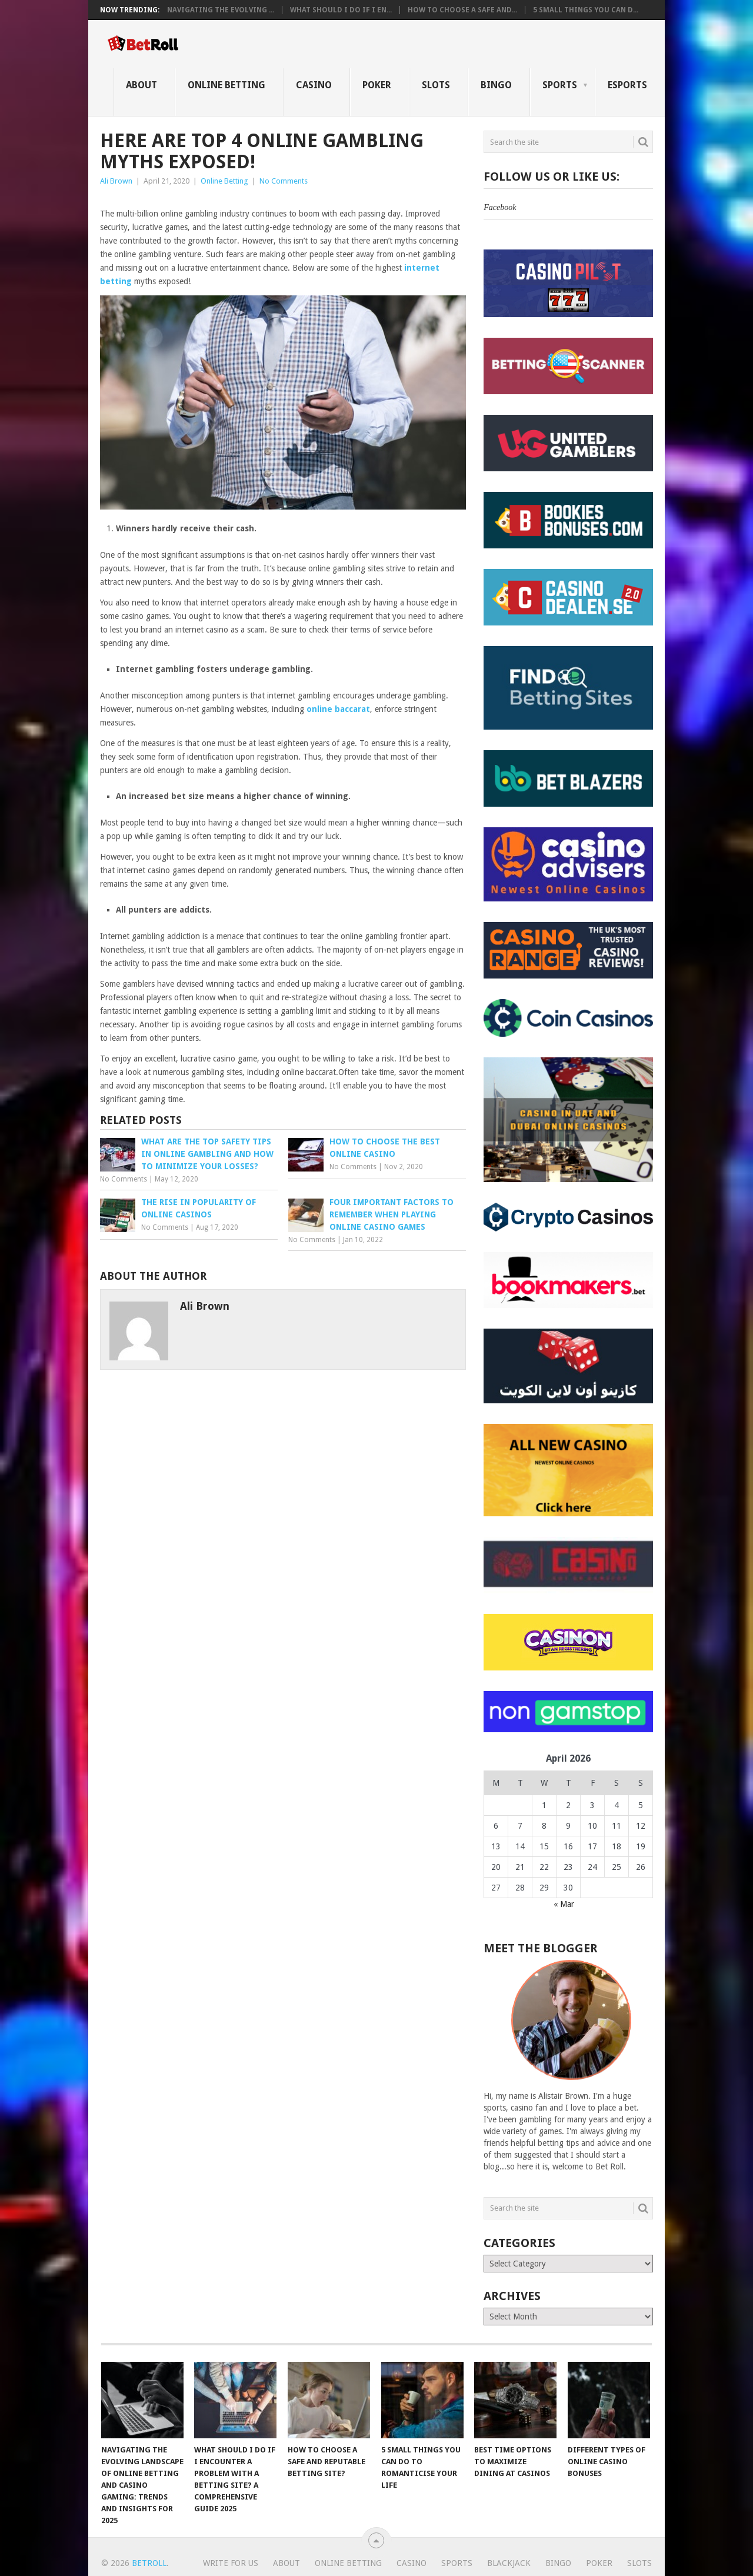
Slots (436, 85)
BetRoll (149, 2563)
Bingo (496, 85)
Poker (376, 85)
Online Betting (226, 85)
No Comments (283, 181)
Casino (314, 85)
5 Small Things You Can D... (585, 10)
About (141, 85)
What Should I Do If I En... (341, 10)
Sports (559, 85)
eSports (627, 85)
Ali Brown (116, 181)
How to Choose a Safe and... (462, 10)
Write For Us (230, 2563)
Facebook (500, 207)
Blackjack (509, 2563)
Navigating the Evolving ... (220, 10)
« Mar (564, 1904)
